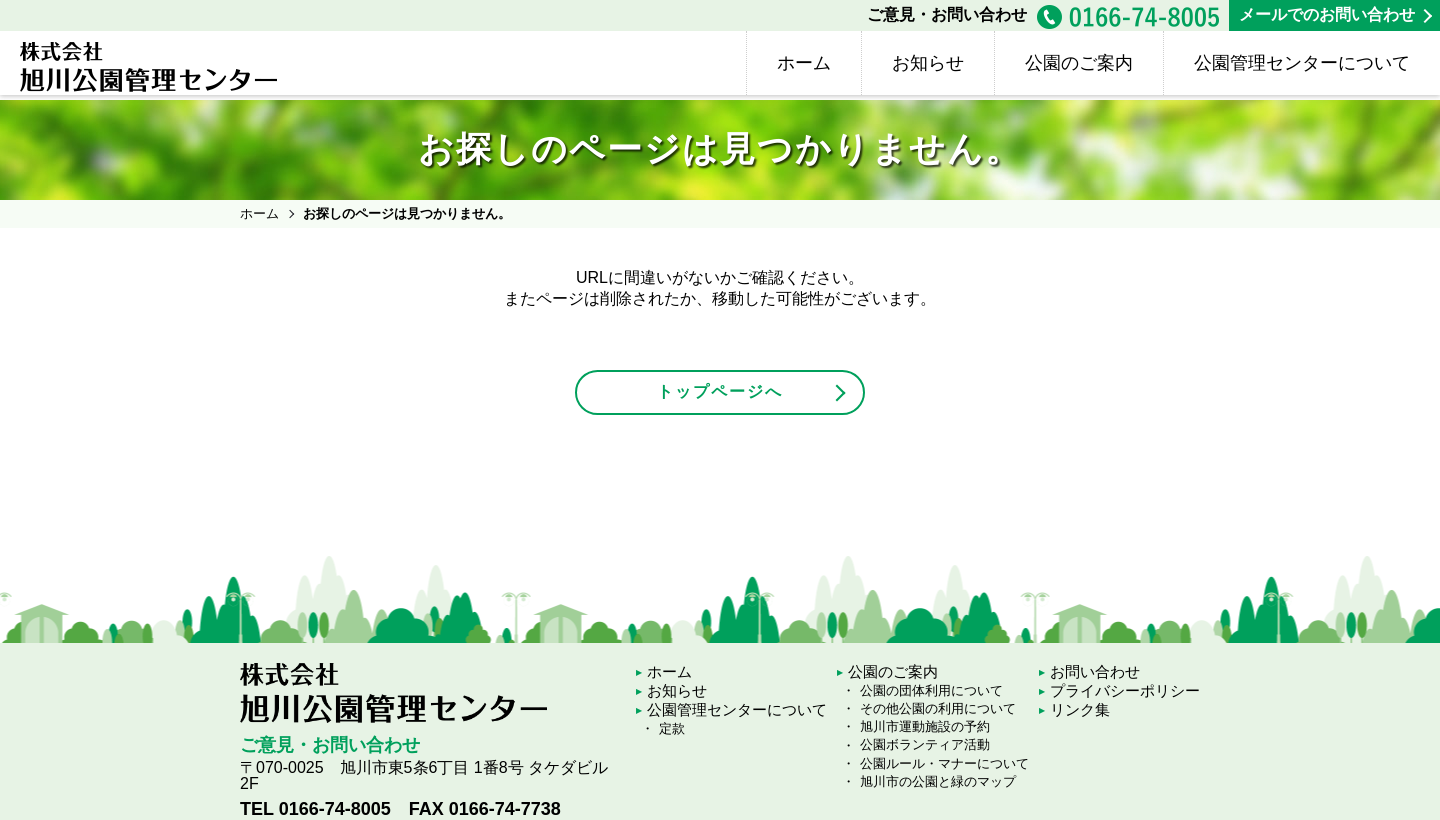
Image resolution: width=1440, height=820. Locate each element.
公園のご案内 (1079, 63)
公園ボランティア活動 (925, 744)
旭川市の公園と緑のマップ (938, 781)
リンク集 (1080, 709)
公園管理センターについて (1302, 63)
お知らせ (928, 63)
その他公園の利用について (938, 708)
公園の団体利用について (931, 690)
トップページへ (720, 391)
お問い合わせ (1095, 671)
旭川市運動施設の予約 (925, 726)
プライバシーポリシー (1125, 690)
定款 (672, 728)
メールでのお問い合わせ (1327, 14)
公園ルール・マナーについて (944, 763)
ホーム (804, 63)
